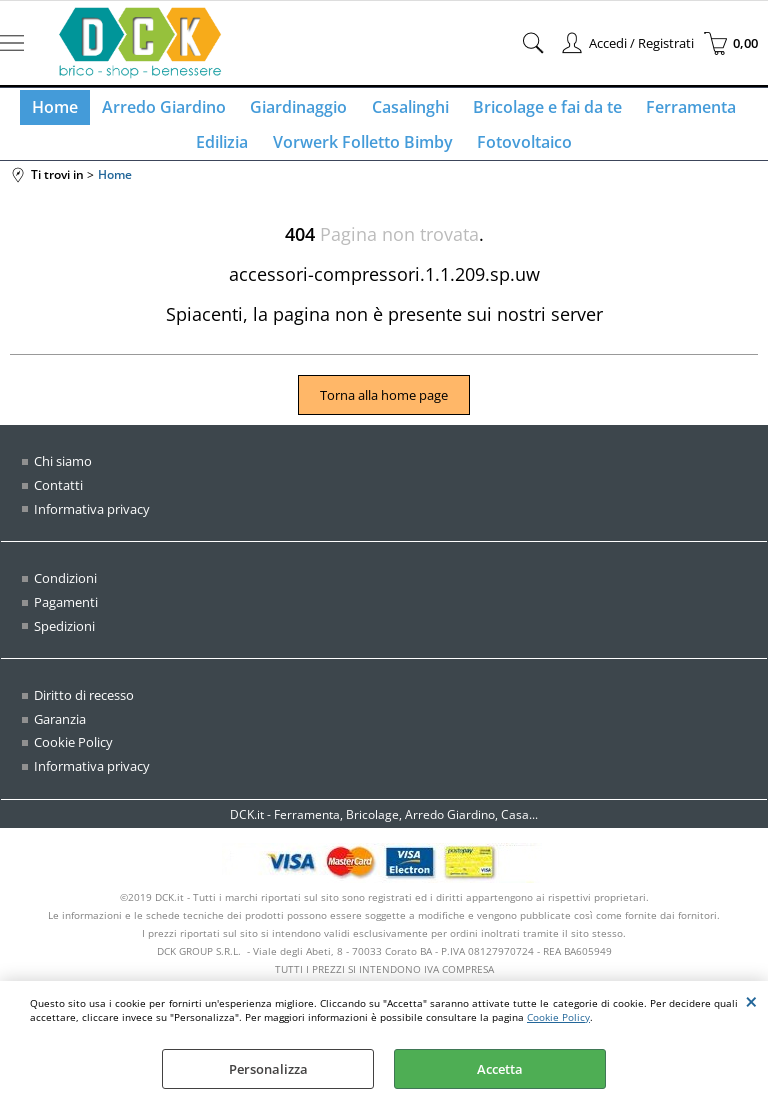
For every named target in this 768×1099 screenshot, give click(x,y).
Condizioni (65, 594)
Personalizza (268, 1069)
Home (66, 111)
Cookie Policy (558, 1017)
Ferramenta (681, 111)
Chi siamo (63, 478)
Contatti (58, 501)
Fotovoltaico (520, 154)
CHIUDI (751, 1001)
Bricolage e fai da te (541, 111)
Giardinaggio (301, 111)
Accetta (500, 1069)
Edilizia (227, 154)
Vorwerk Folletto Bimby (363, 154)
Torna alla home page (384, 412)
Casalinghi (408, 111)
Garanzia (60, 734)
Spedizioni (64, 641)
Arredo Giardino (171, 111)
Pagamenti (66, 618)
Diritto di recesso (84, 711)
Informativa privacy (92, 525)
